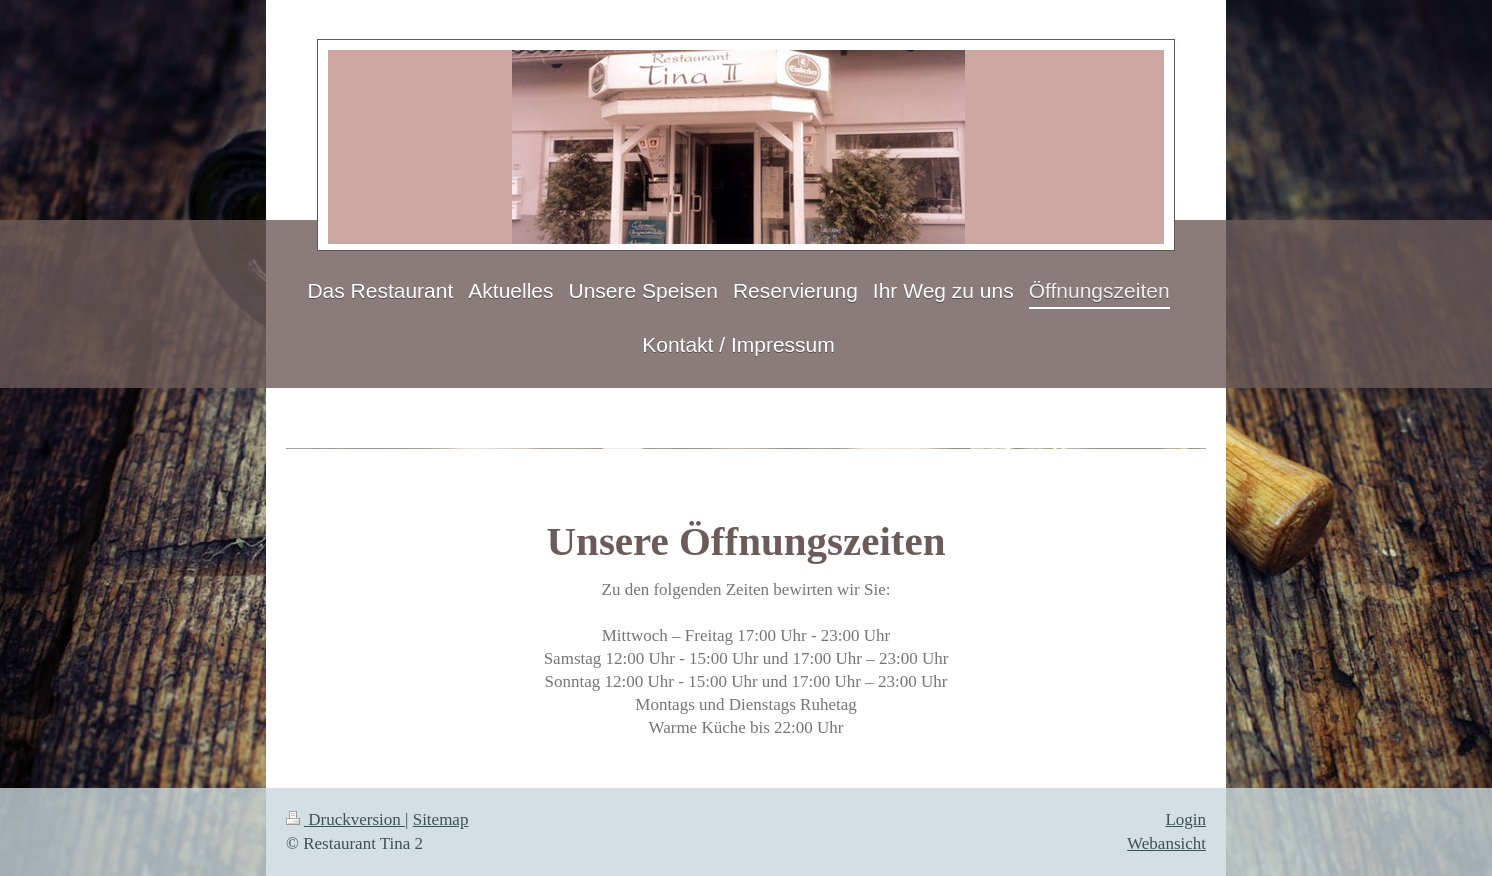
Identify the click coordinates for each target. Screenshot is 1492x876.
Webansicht (1166, 843)
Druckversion (345, 819)
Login (1185, 819)
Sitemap (441, 819)
